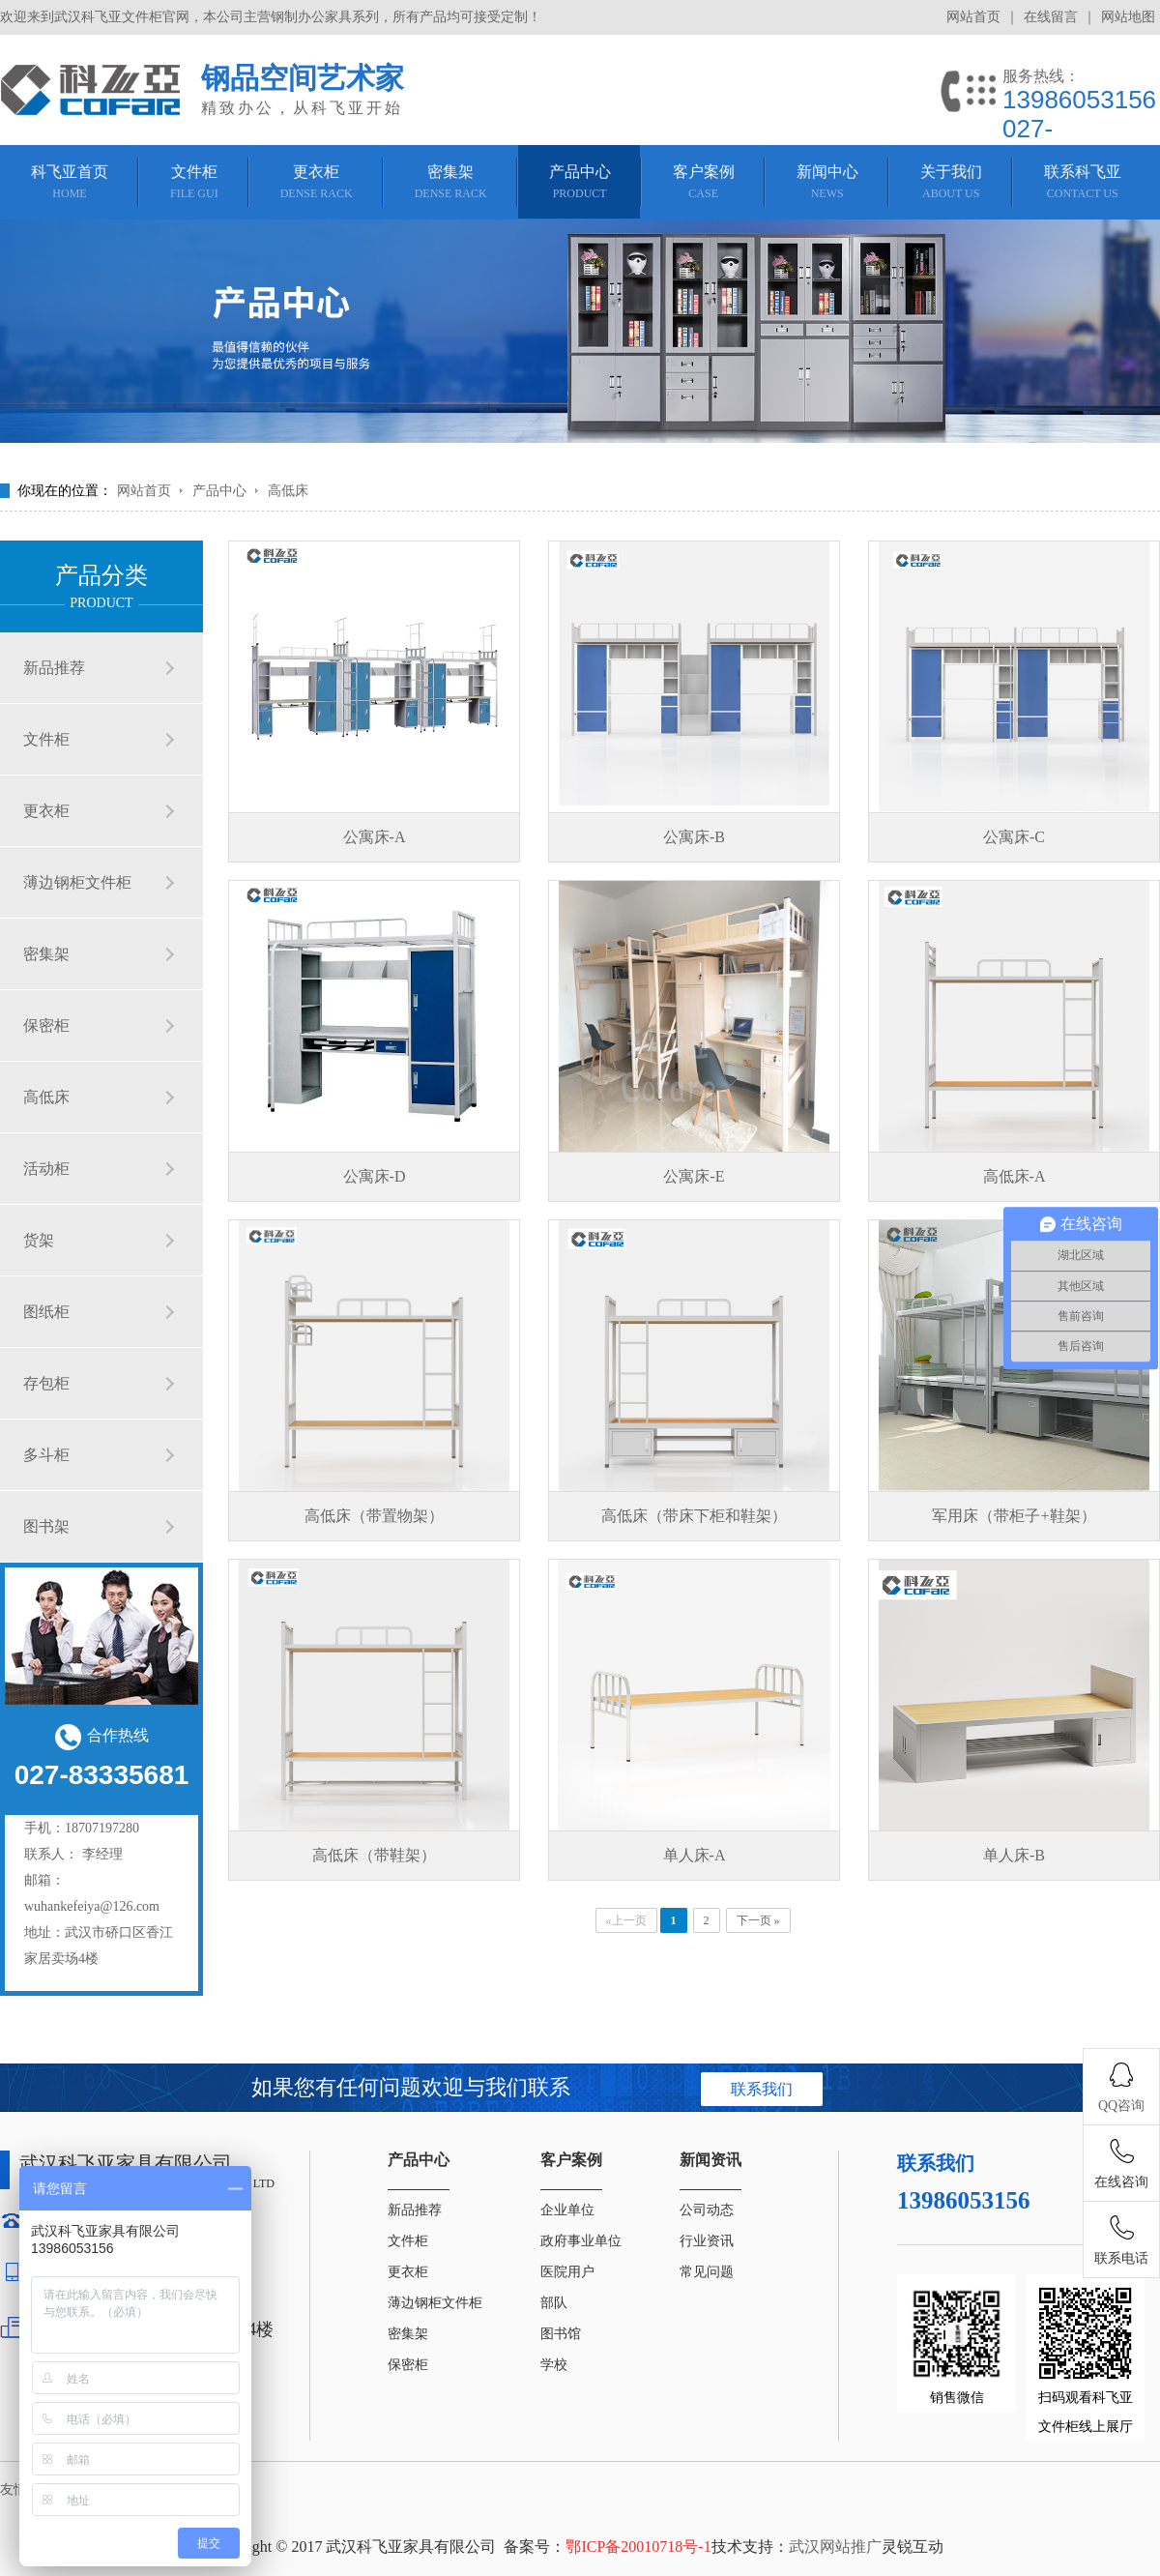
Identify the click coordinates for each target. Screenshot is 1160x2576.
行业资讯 (707, 2241)
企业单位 (567, 2210)
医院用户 (567, 2272)
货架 (38, 1240)
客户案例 (571, 2160)
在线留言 (1051, 17)
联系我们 (762, 2089)
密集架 (46, 954)
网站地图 (1128, 17)
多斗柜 (46, 1455)
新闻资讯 (710, 2160)
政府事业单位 (581, 2241)
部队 (553, 2303)
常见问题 (707, 2272)
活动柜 (46, 1168)
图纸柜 (46, 1311)
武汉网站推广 (835, 2546)
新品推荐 (54, 667)
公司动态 (707, 2210)
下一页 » (758, 1920)
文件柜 (46, 739)
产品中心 (219, 490)
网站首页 (973, 17)
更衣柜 (46, 811)
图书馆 (560, 2334)
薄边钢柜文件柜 (77, 882)
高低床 (288, 490)
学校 (553, 2364)
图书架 (46, 1526)
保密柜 (46, 1025)
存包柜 (46, 1383)
